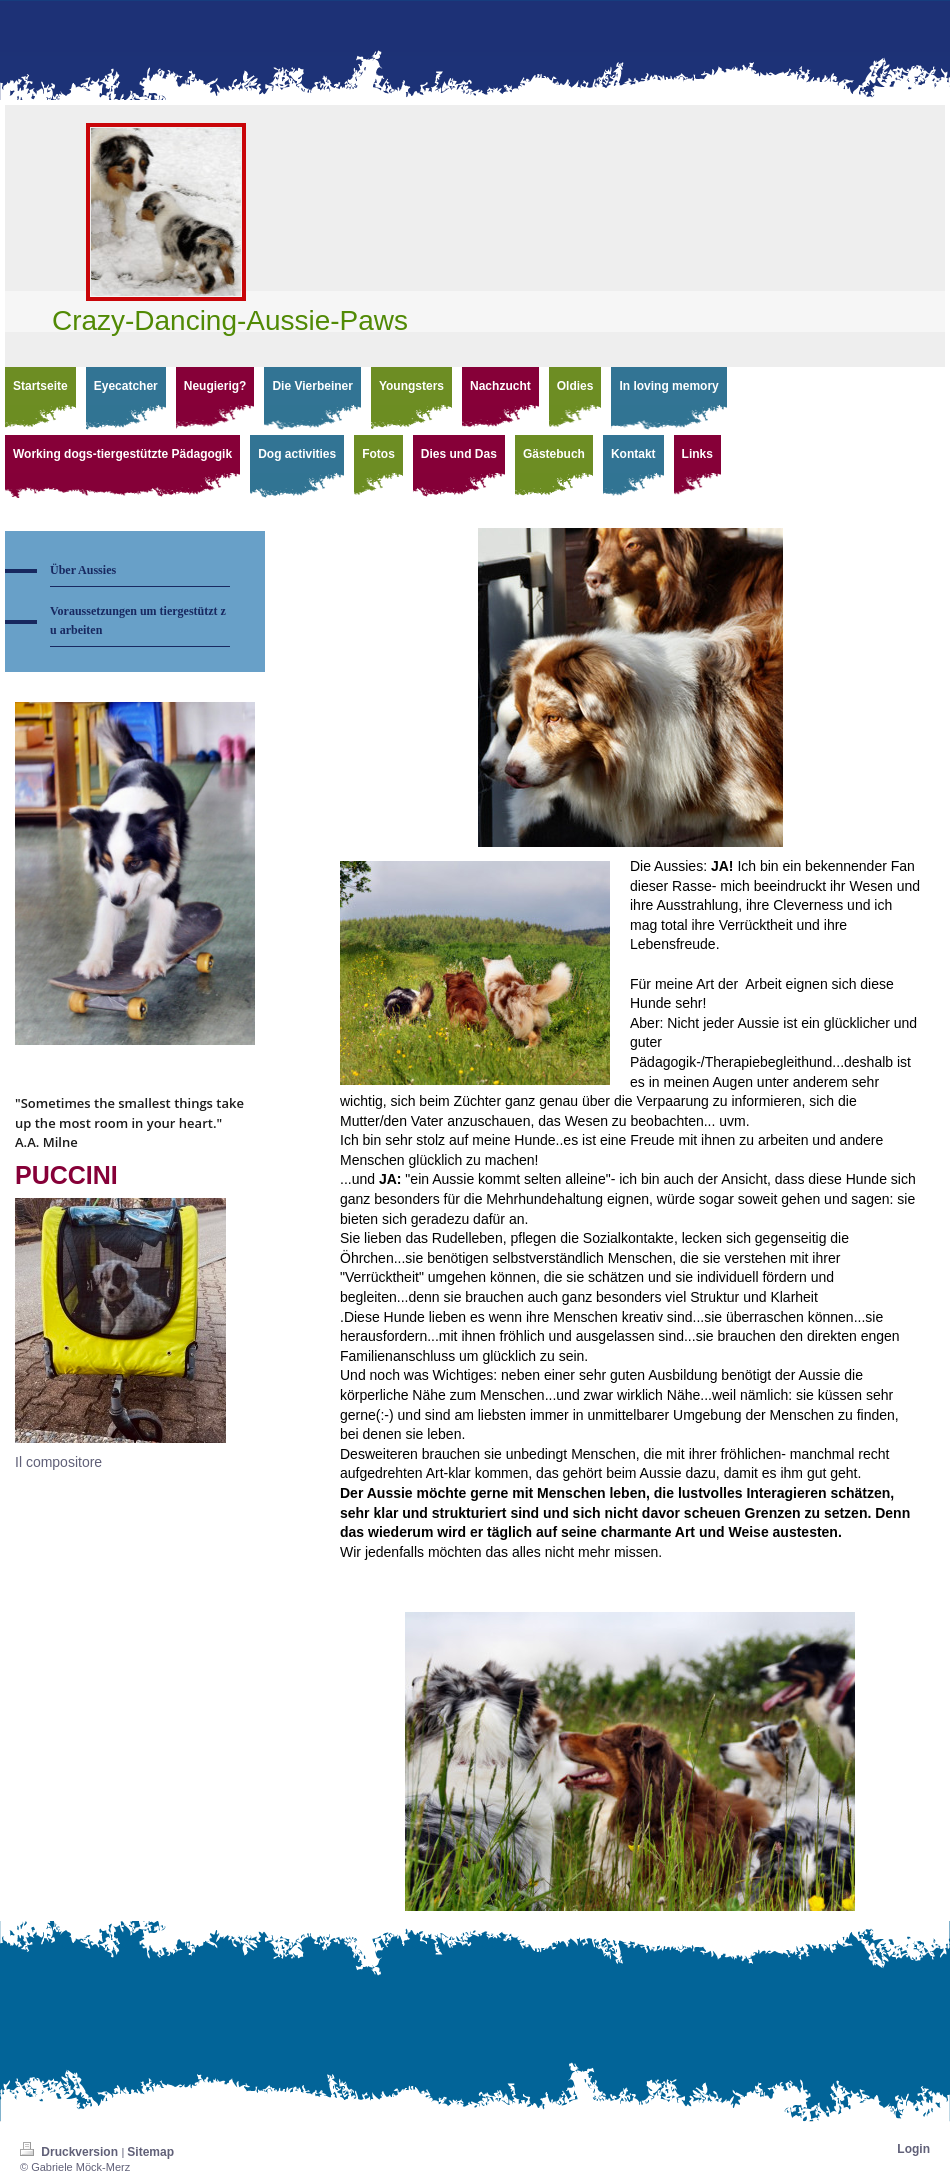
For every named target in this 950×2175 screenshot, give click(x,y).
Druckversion (70, 2152)
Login (913, 2149)
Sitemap (150, 2152)
